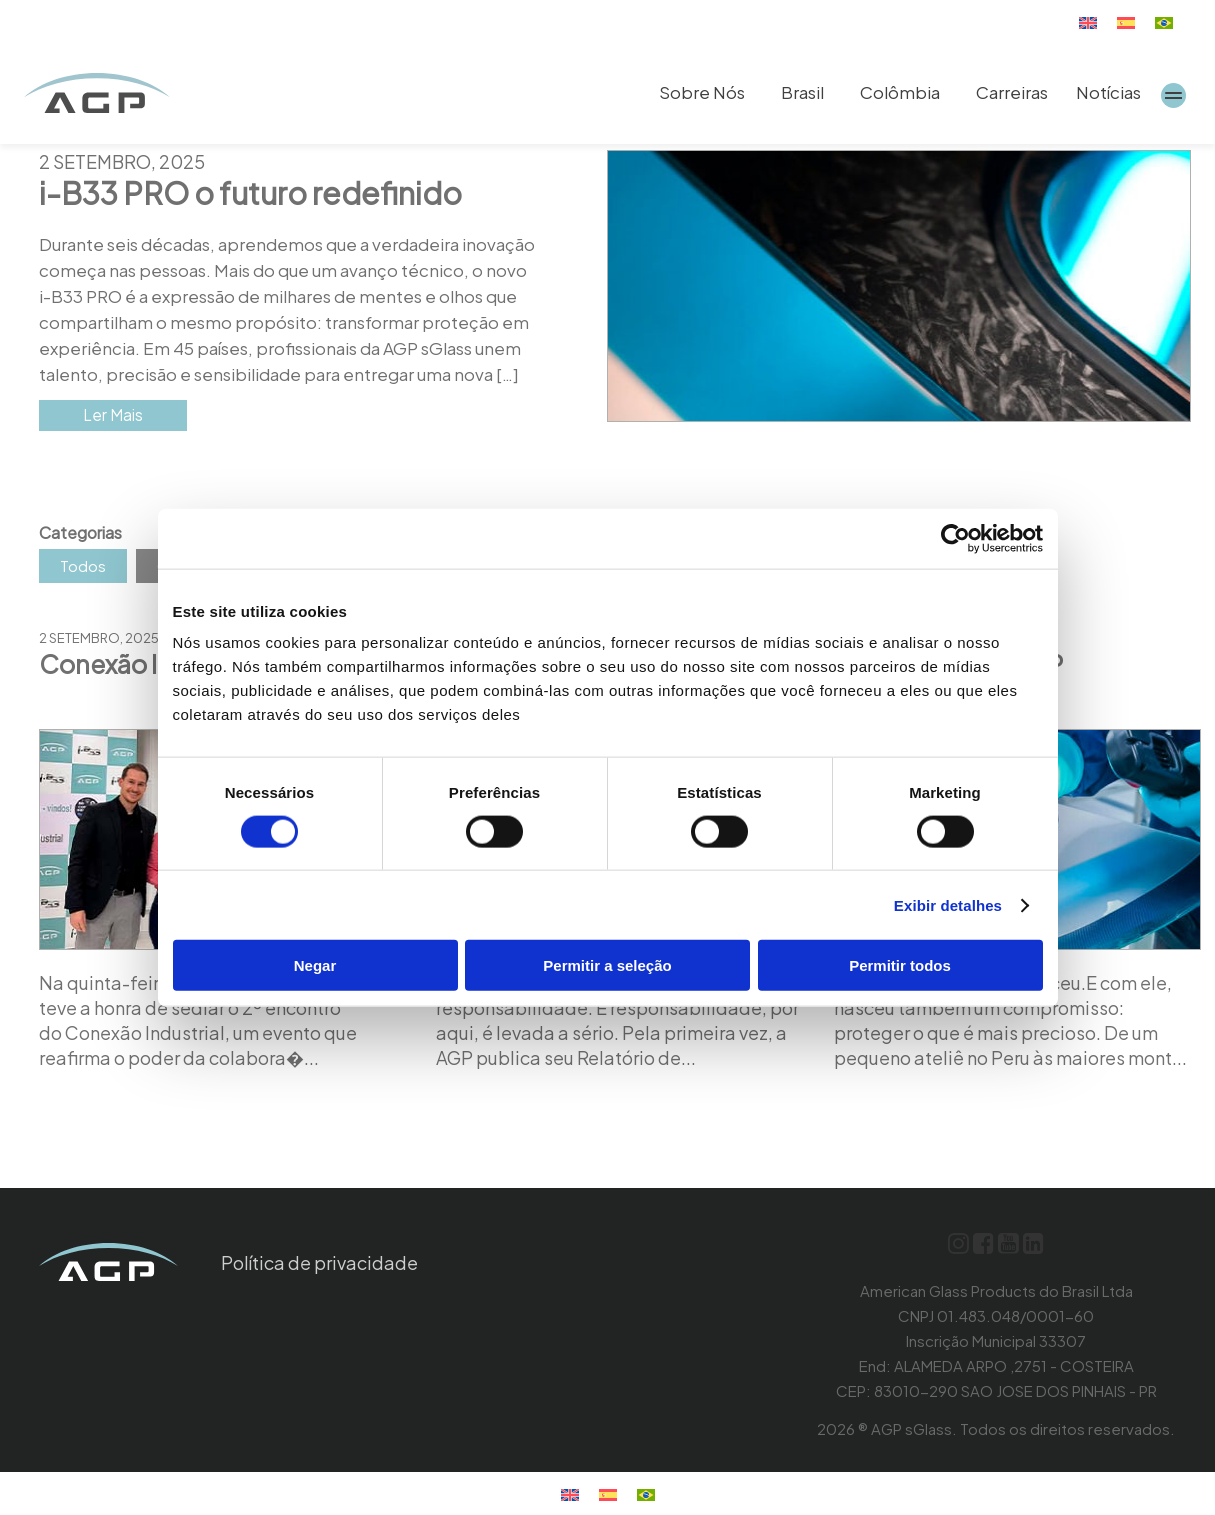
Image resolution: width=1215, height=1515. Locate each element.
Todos (83, 565)
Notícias (1108, 92)
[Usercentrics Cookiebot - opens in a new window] (955, 538)
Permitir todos (900, 965)
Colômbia (900, 92)
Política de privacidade (319, 1262)
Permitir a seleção (607, 965)
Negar (315, 965)
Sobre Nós (702, 92)
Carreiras (1012, 92)
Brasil (802, 92)
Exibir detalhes (948, 904)
